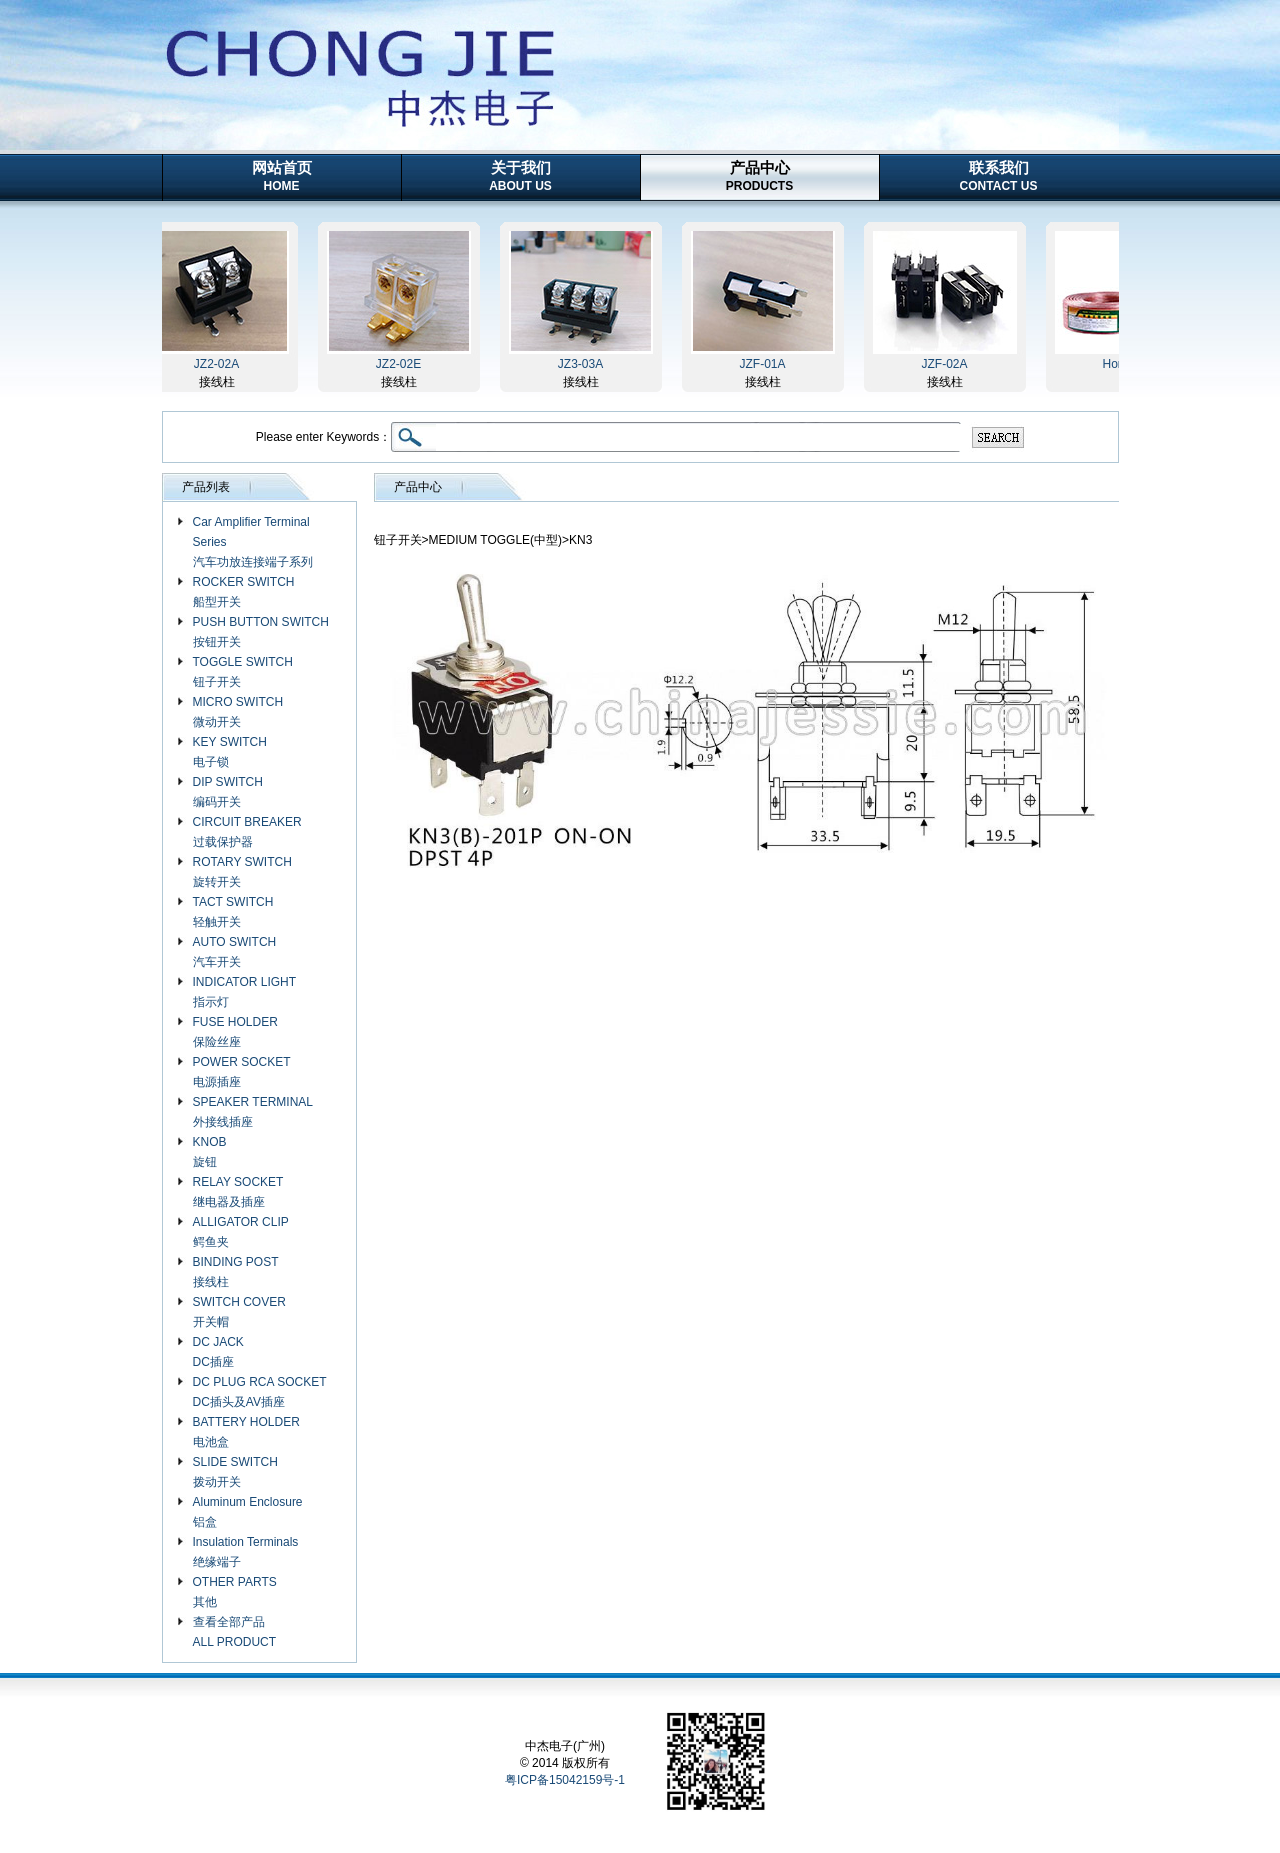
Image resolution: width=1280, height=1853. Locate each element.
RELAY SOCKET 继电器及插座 (238, 1192)
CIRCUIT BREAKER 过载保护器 (247, 832)
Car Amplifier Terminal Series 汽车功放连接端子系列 (253, 542)
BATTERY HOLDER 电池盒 (246, 1432)
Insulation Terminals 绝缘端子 (246, 1552)
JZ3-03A (582, 364)
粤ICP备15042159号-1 (565, 1780)
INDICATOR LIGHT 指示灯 (245, 992)
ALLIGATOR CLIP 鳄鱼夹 (241, 1232)
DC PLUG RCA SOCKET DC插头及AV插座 (260, 1392)
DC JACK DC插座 (218, 1352)
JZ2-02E (400, 364)
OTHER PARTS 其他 (235, 1592)
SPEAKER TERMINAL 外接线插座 (253, 1112)
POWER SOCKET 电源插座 (242, 1072)
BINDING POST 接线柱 (236, 1272)
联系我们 (999, 176)
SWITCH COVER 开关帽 (239, 1312)
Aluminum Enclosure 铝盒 (248, 1512)
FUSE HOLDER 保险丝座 (235, 1032)
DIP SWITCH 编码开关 (228, 792)
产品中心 (759, 176)
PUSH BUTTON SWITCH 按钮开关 (261, 632)
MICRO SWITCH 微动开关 (238, 712)
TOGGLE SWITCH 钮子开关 (243, 672)
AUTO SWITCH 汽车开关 (235, 952)
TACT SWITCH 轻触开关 (233, 912)
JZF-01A (764, 364)
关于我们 (520, 176)
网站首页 (282, 176)
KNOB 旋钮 (210, 1152)
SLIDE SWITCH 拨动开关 (235, 1472)
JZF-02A (946, 364)
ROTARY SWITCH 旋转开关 (242, 872)
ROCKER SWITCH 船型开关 (244, 592)
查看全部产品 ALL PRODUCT (235, 1632)
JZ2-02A (218, 364)
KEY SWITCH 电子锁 (230, 752)
